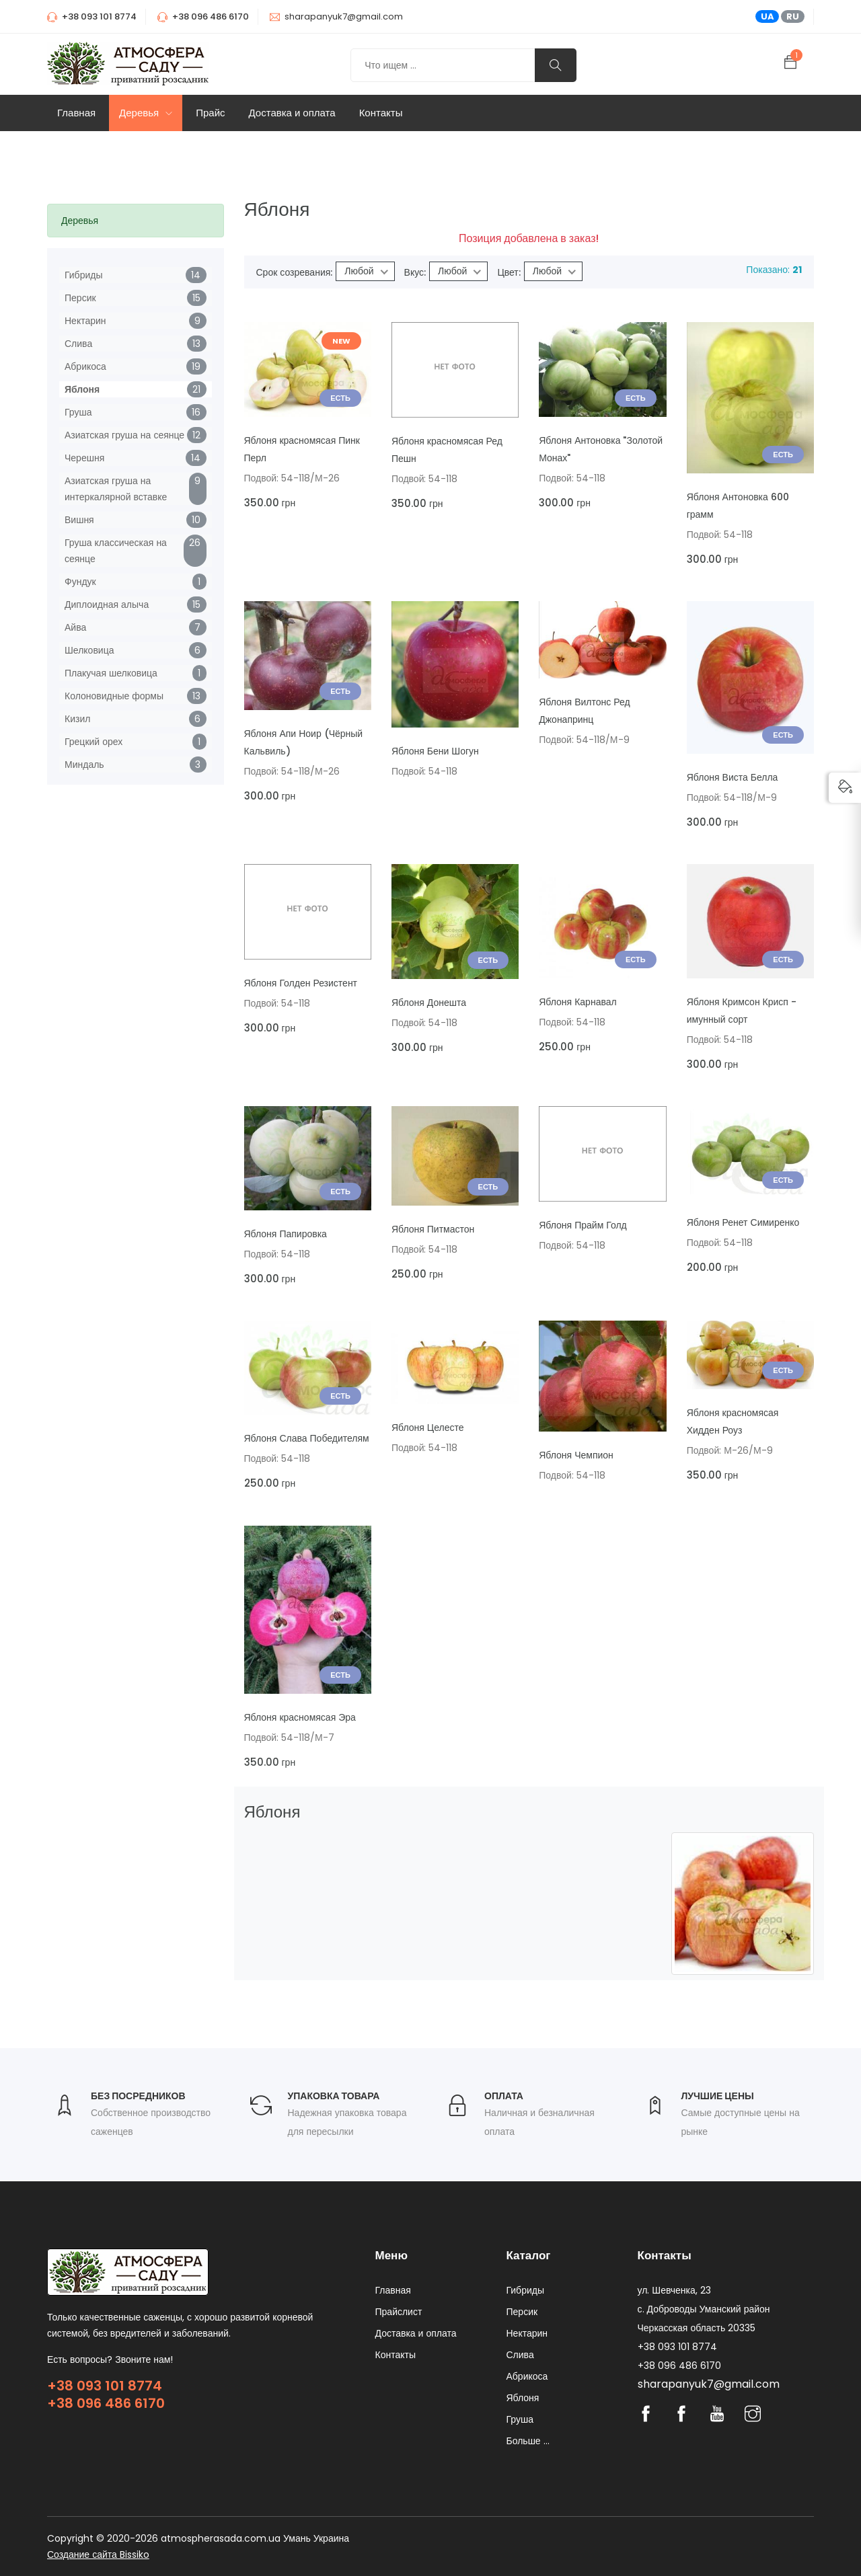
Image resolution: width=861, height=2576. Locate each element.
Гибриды (83, 275)
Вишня (79, 519)
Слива (78, 343)
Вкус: (415, 272)
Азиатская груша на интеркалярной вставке (116, 489)
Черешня (84, 458)
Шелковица (89, 650)
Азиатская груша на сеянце (124, 435)
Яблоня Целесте (427, 1427)
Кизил (77, 719)
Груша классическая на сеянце (116, 550)
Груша (78, 412)
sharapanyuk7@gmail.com (344, 16)
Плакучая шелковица (111, 673)
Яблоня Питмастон (432, 1229)
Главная (76, 113)
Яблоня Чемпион (576, 1455)
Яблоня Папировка (285, 1234)
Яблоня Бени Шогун (435, 751)
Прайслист (398, 2311)
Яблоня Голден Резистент (301, 983)
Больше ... (528, 2441)
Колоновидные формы (114, 696)
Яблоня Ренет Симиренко (743, 1222)
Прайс (210, 113)
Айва (75, 627)
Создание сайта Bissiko (98, 2554)
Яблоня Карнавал (577, 1002)
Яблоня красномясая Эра (300, 1717)
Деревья (145, 113)
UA (767, 16)
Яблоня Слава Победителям (306, 1438)
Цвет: (508, 272)
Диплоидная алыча (107, 604)
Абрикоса (85, 366)
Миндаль (84, 764)
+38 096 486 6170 (106, 2403)
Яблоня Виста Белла (732, 777)
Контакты (381, 113)
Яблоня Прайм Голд (582, 1225)
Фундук (80, 581)
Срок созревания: (294, 272)
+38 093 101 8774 (104, 2385)
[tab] (135, 220)
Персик (80, 298)
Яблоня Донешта (428, 1002)
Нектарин (85, 320)
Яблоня (82, 389)
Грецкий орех (93, 741)
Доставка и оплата (292, 113)
